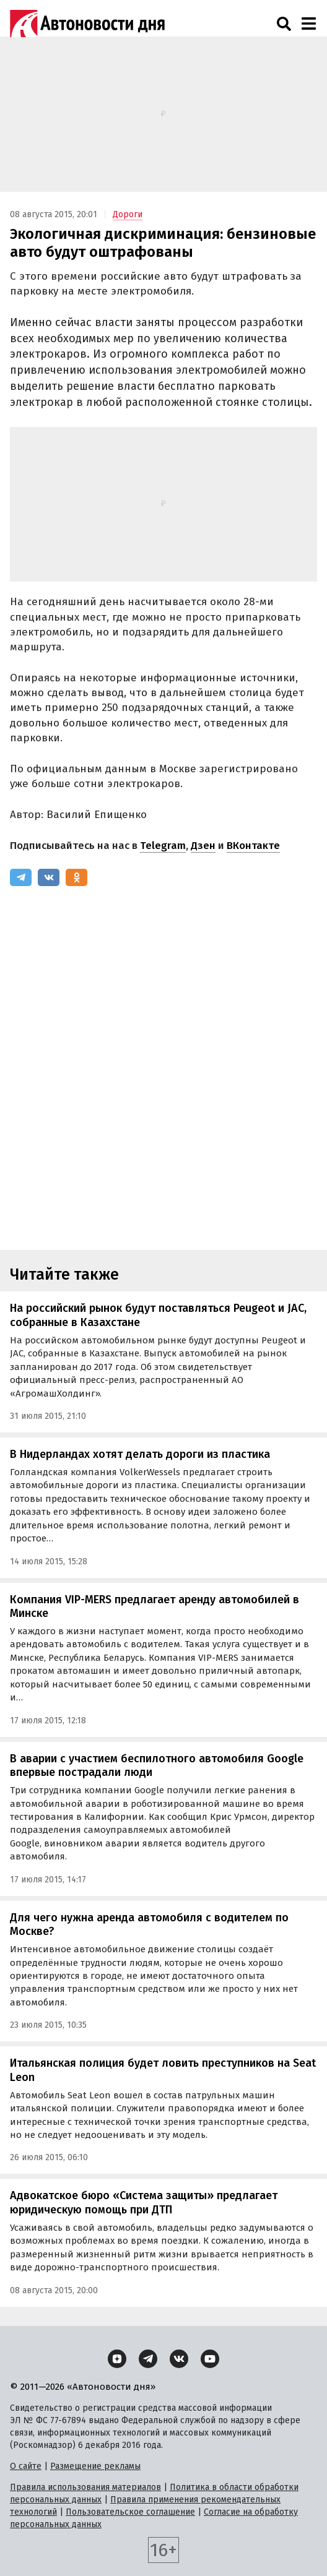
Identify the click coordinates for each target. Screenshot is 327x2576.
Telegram (163, 845)
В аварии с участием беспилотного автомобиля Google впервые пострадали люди (156, 1766)
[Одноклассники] (76, 877)
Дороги (127, 214)
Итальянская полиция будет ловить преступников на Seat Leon (163, 2070)
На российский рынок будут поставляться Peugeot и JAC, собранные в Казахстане (158, 1315)
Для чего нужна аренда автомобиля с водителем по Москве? (149, 1925)
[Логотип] (87, 23)
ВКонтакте (253, 845)
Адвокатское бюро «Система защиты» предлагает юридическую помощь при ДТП (143, 2202)
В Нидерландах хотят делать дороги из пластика (140, 1454)
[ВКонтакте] (48, 877)
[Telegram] (21, 877)
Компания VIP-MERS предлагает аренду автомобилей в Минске (154, 1607)
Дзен (203, 845)
